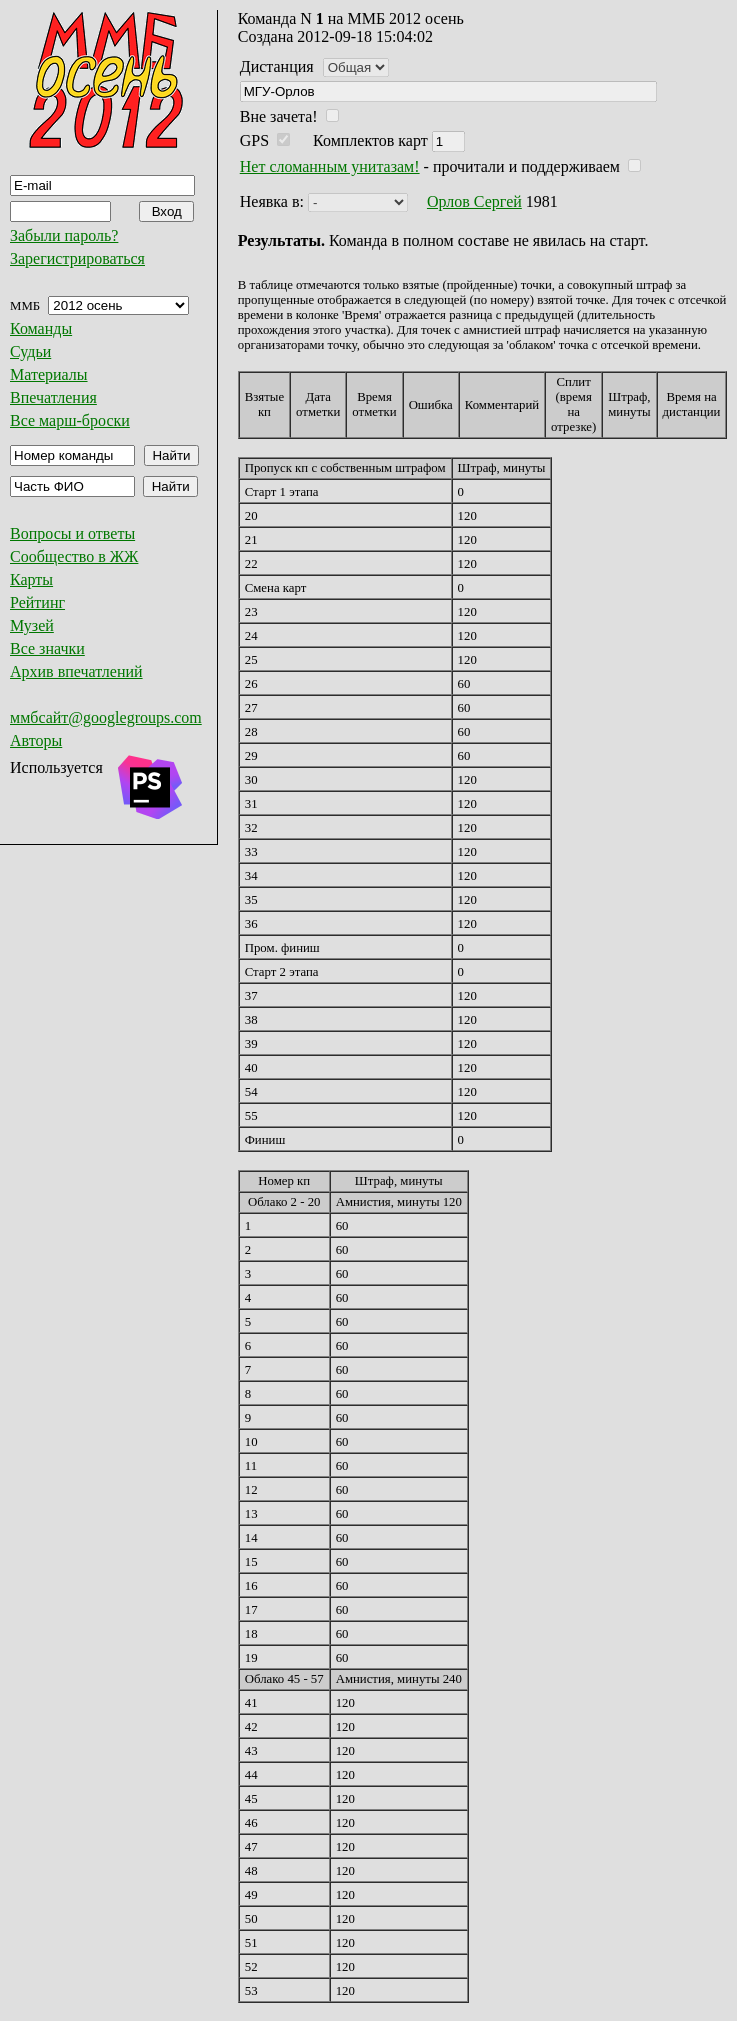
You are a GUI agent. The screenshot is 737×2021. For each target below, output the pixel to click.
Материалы (49, 374)
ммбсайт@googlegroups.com (106, 717)
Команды (41, 328)
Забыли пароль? (64, 235)
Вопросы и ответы (72, 533)
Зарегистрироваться (77, 258)
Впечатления (53, 397)
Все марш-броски (70, 420)
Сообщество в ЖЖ (74, 556)
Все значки (47, 648)
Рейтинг (37, 602)
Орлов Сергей (474, 201)
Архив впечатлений (76, 671)
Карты (31, 579)
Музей (32, 625)
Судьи (30, 351)
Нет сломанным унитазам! (330, 166)
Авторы (36, 740)
